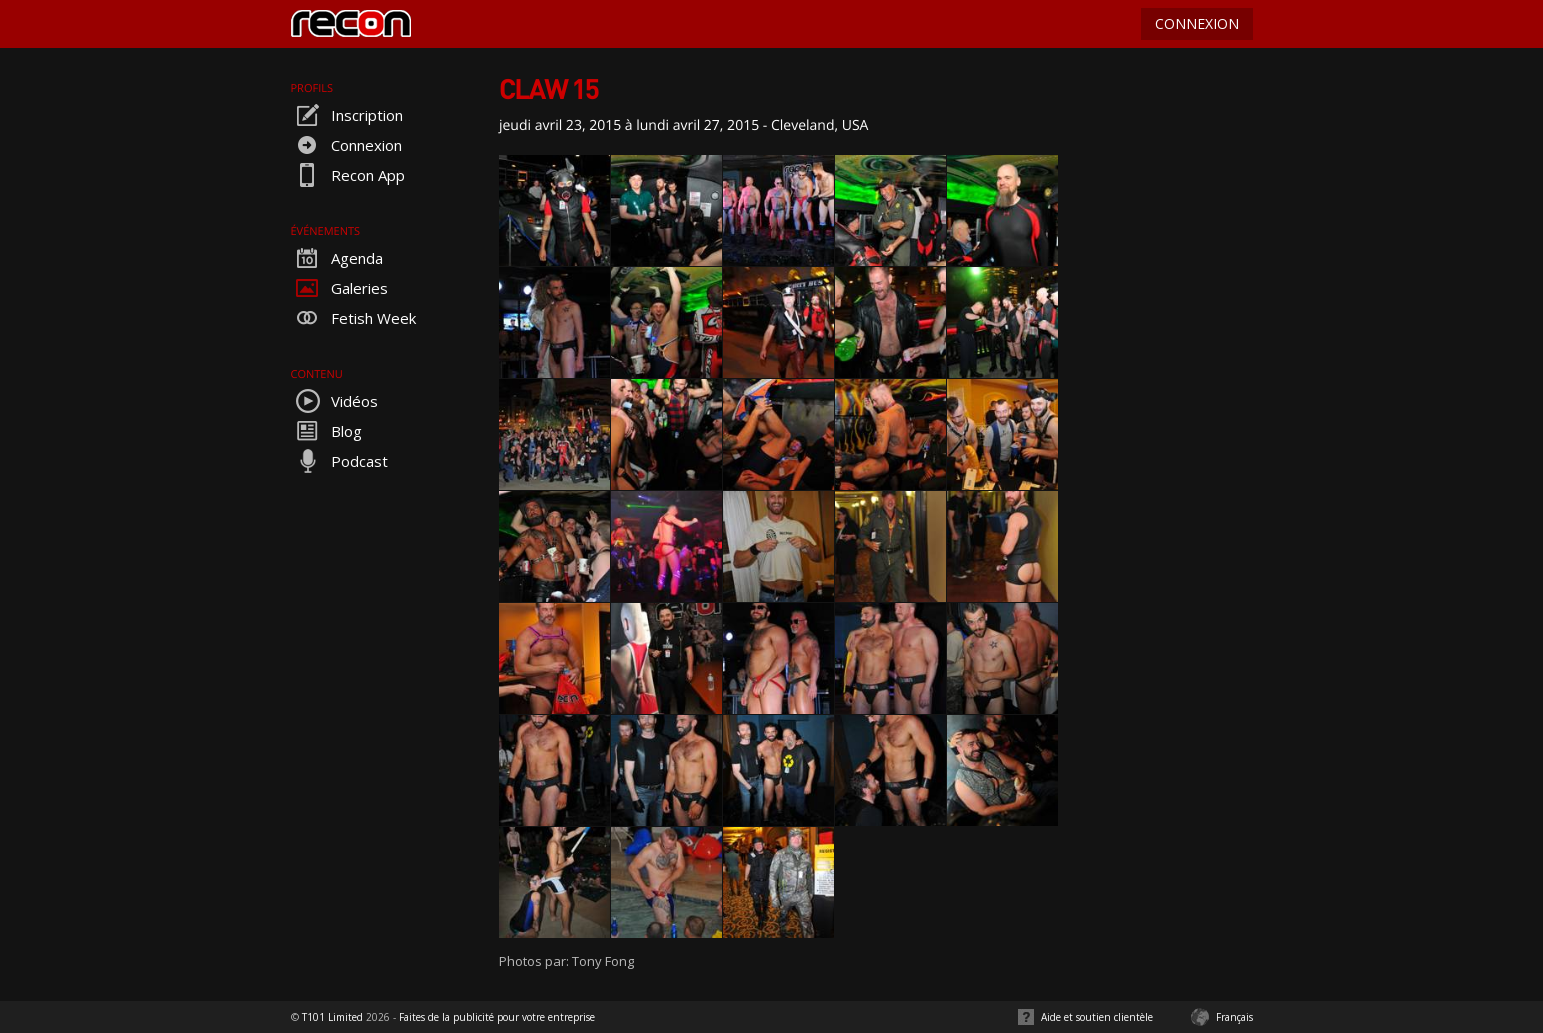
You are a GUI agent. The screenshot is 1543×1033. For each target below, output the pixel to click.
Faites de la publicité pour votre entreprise (497, 1017)
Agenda (337, 258)
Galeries (339, 288)
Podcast (339, 461)
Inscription (347, 115)
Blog (326, 431)
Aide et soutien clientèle (1097, 1017)
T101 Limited (332, 1017)
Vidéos (334, 401)
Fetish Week (353, 318)
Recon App (348, 175)
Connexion (346, 145)
